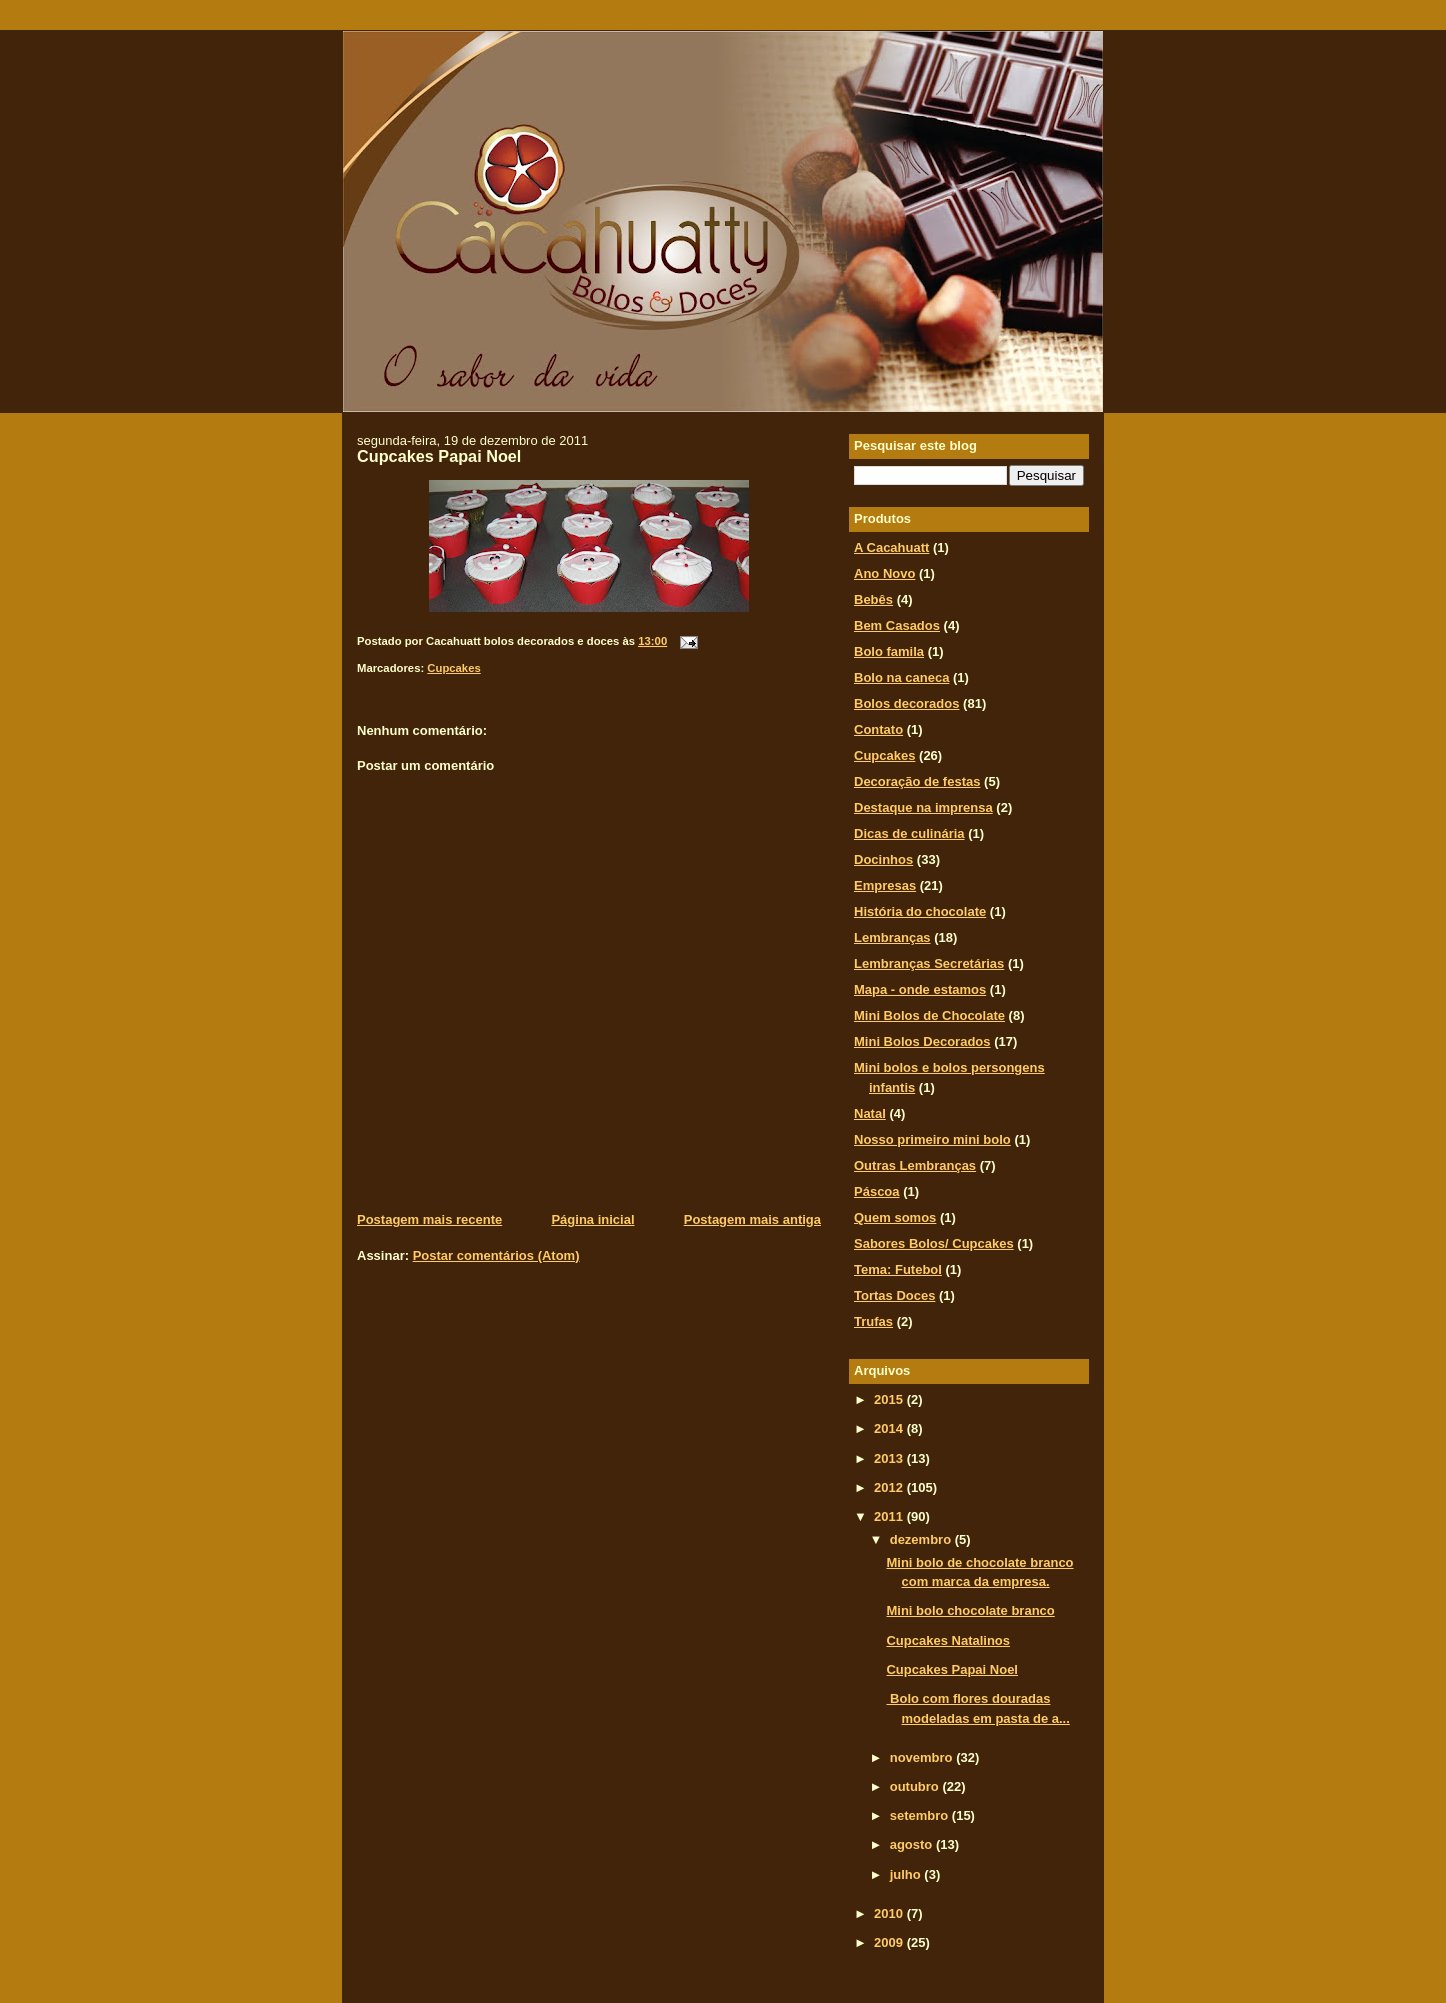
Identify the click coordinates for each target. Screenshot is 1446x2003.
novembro (923, 1757)
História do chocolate (920, 911)
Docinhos (883, 859)
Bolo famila (889, 651)
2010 (890, 1913)
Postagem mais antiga (752, 1219)
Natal (870, 1113)
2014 (890, 1428)
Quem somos (895, 1217)
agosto (913, 1844)
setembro (921, 1815)
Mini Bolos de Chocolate (929, 1015)
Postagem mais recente (429, 1219)
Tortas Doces (894, 1295)
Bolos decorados (906, 703)
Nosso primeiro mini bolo (932, 1139)
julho (907, 1874)
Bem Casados (897, 625)
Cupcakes (453, 668)
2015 (890, 1399)
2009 (890, 1942)
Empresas (885, 885)
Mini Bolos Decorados (922, 1041)
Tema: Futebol (898, 1269)
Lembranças (892, 937)
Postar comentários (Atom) (496, 1255)
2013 (890, 1458)
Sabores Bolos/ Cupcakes (934, 1243)
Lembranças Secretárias (929, 963)
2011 (890, 1516)
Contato (878, 729)
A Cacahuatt (891, 547)
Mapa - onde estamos (920, 989)
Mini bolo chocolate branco (970, 1610)
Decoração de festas (917, 781)
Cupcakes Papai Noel (439, 456)
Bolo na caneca (901, 677)
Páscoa (877, 1191)
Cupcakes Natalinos (948, 1640)
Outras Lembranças (915, 1165)
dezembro (922, 1539)
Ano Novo (884, 573)
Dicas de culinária (909, 833)
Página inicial (592, 1219)
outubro (916, 1786)
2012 (890, 1487)
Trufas (873, 1321)
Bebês (873, 599)
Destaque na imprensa (923, 807)
